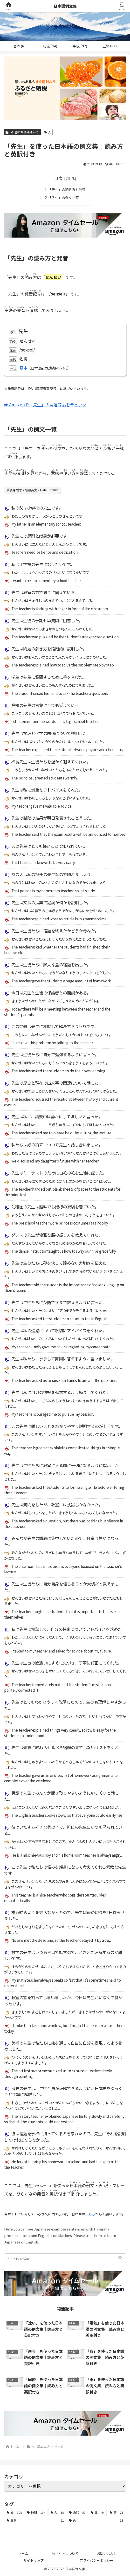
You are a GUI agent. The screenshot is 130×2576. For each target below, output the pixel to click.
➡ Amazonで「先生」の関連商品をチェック (45, 405)
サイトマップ (33, 2560)
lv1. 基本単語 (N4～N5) (22, 132)
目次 (58, 178)
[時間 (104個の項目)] (36, 2512)
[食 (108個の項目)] (14, 2512)
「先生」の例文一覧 (63, 197)
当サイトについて (65, 2553)
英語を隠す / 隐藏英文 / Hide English (32, 490)
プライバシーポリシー (96, 2560)
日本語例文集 (65, 6)
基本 (23, 367)
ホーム (23, 2553)
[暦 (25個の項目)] (116, 2512)
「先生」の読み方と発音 (67, 189)
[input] (65, 2258)
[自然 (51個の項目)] (77, 2512)
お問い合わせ (107, 2553)
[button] (120, 2258)
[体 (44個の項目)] (98, 2512)
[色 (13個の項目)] (96, 2520)
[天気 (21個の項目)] (35, 2520)
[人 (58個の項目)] (57, 2512)
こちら (90, 2214)
